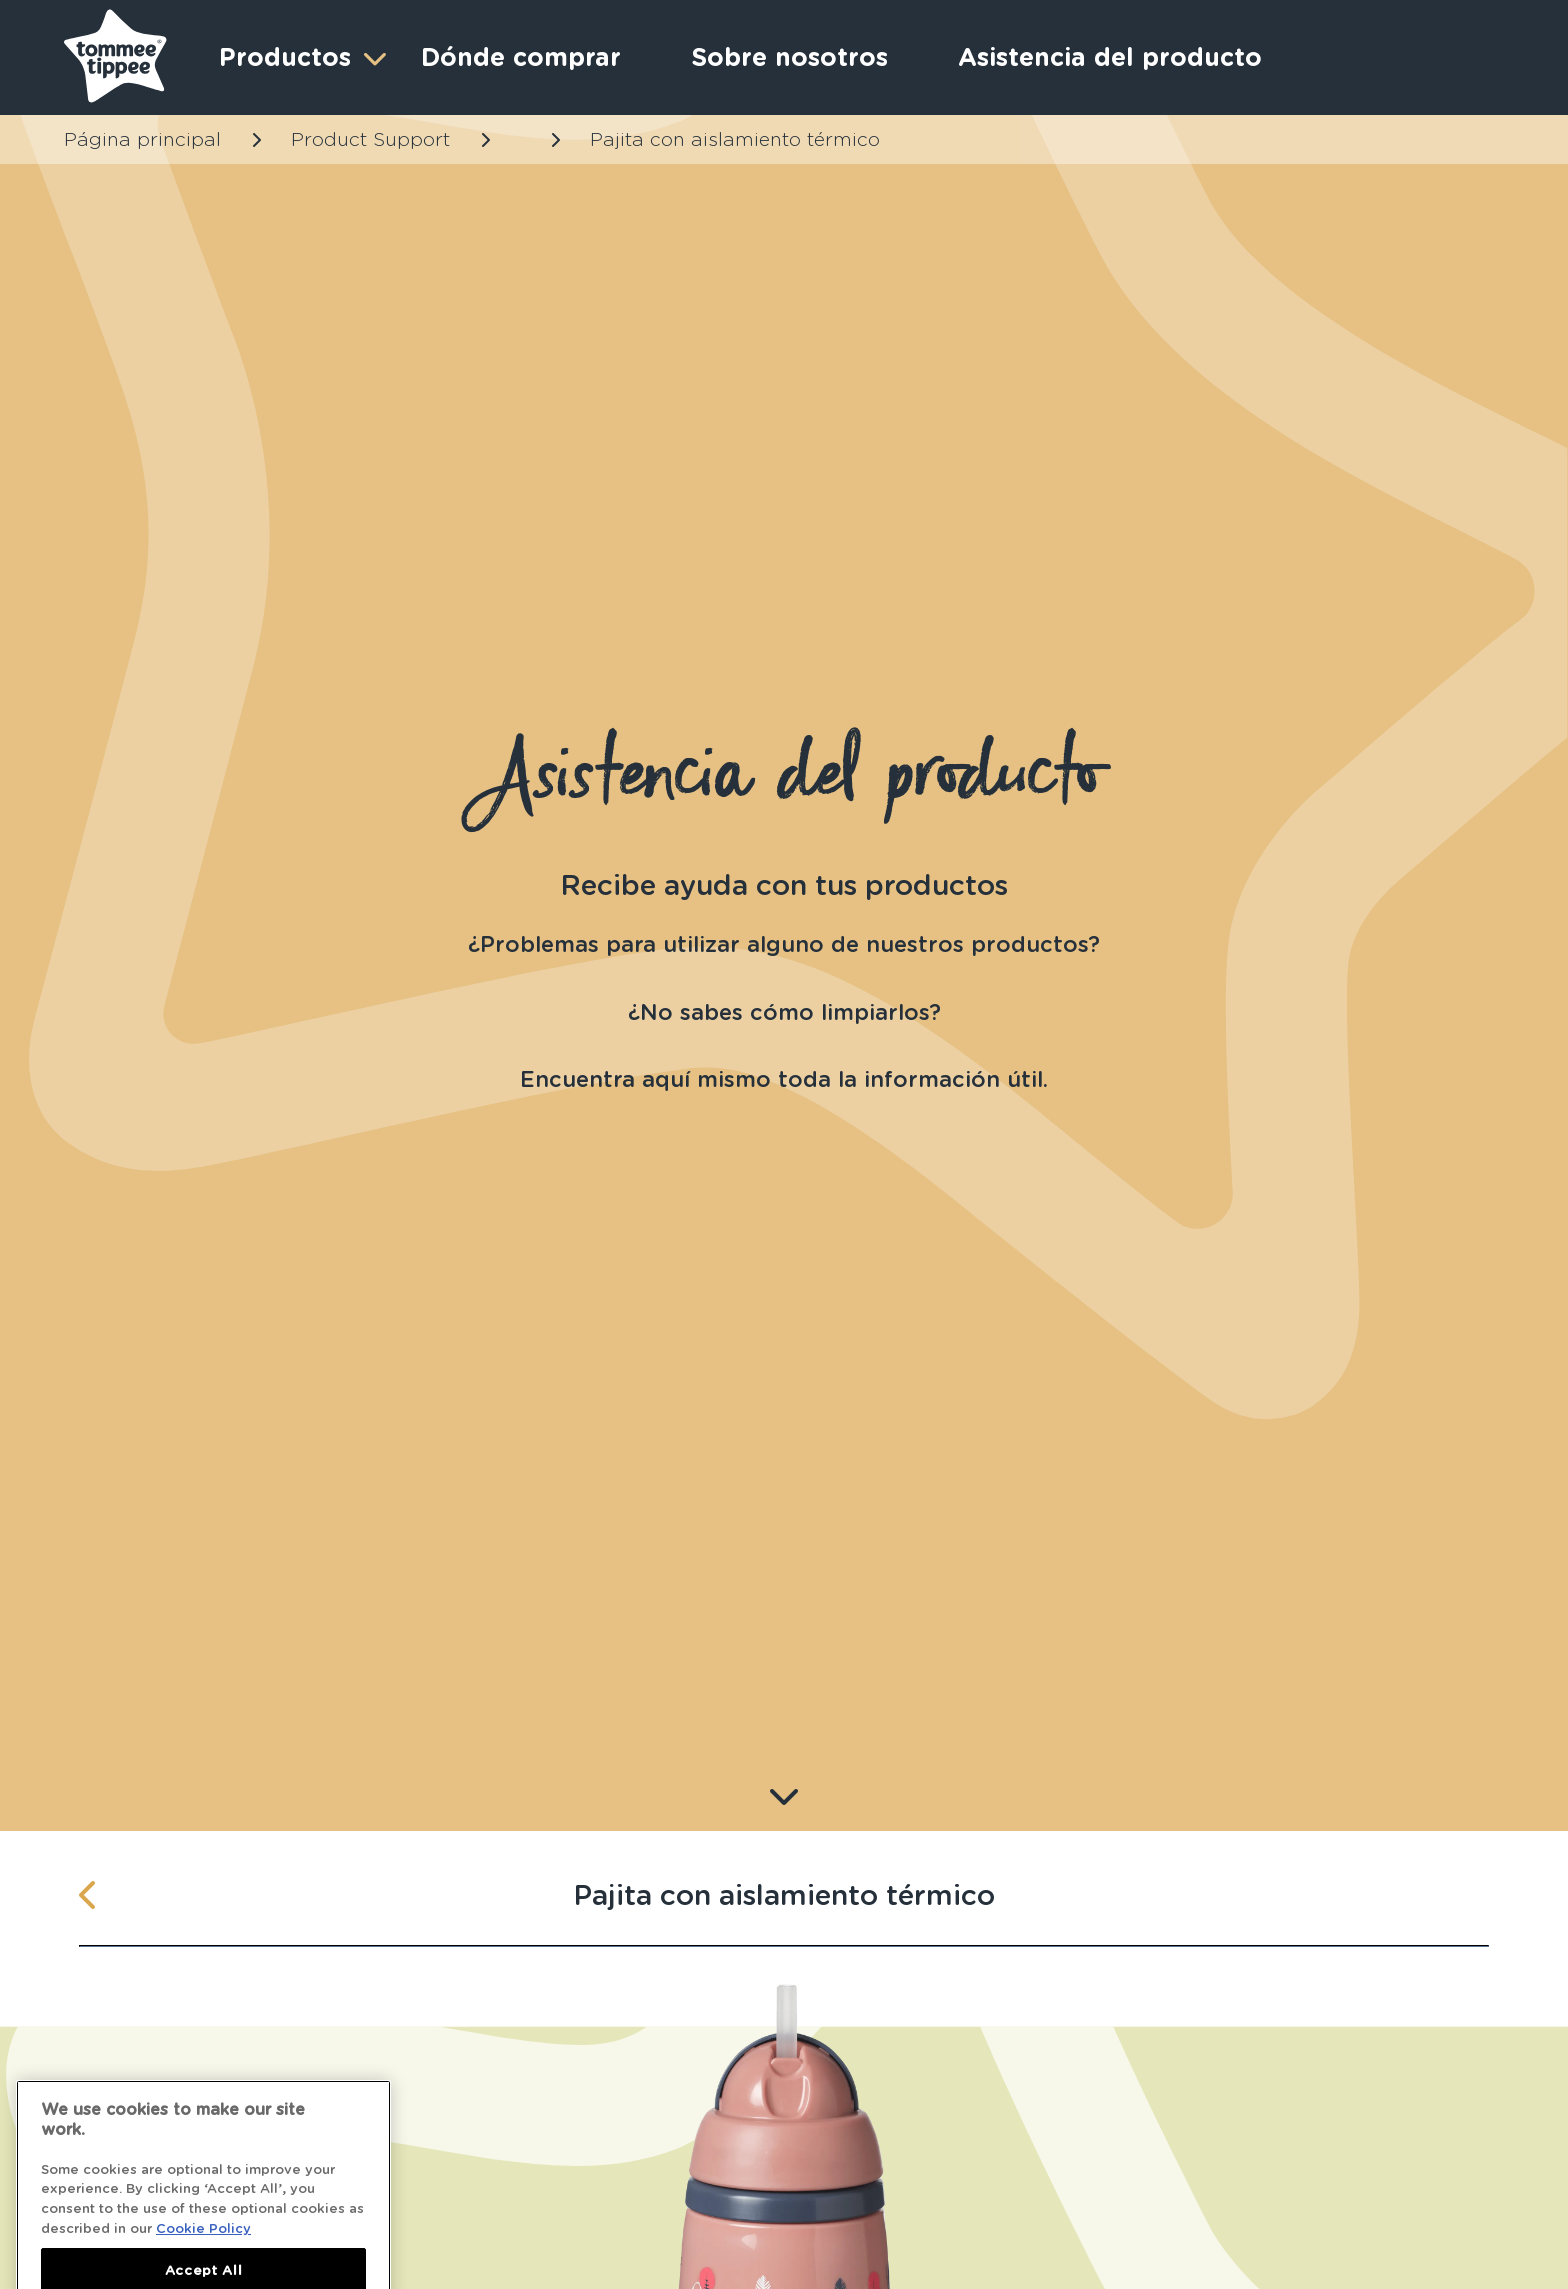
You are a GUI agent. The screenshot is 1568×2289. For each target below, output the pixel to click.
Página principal (142, 139)
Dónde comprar (521, 57)
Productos (300, 57)
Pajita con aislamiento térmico (735, 139)
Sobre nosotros (789, 57)
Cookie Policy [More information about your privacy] (203, 2263)
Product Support (370, 139)
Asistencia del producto (1110, 57)
